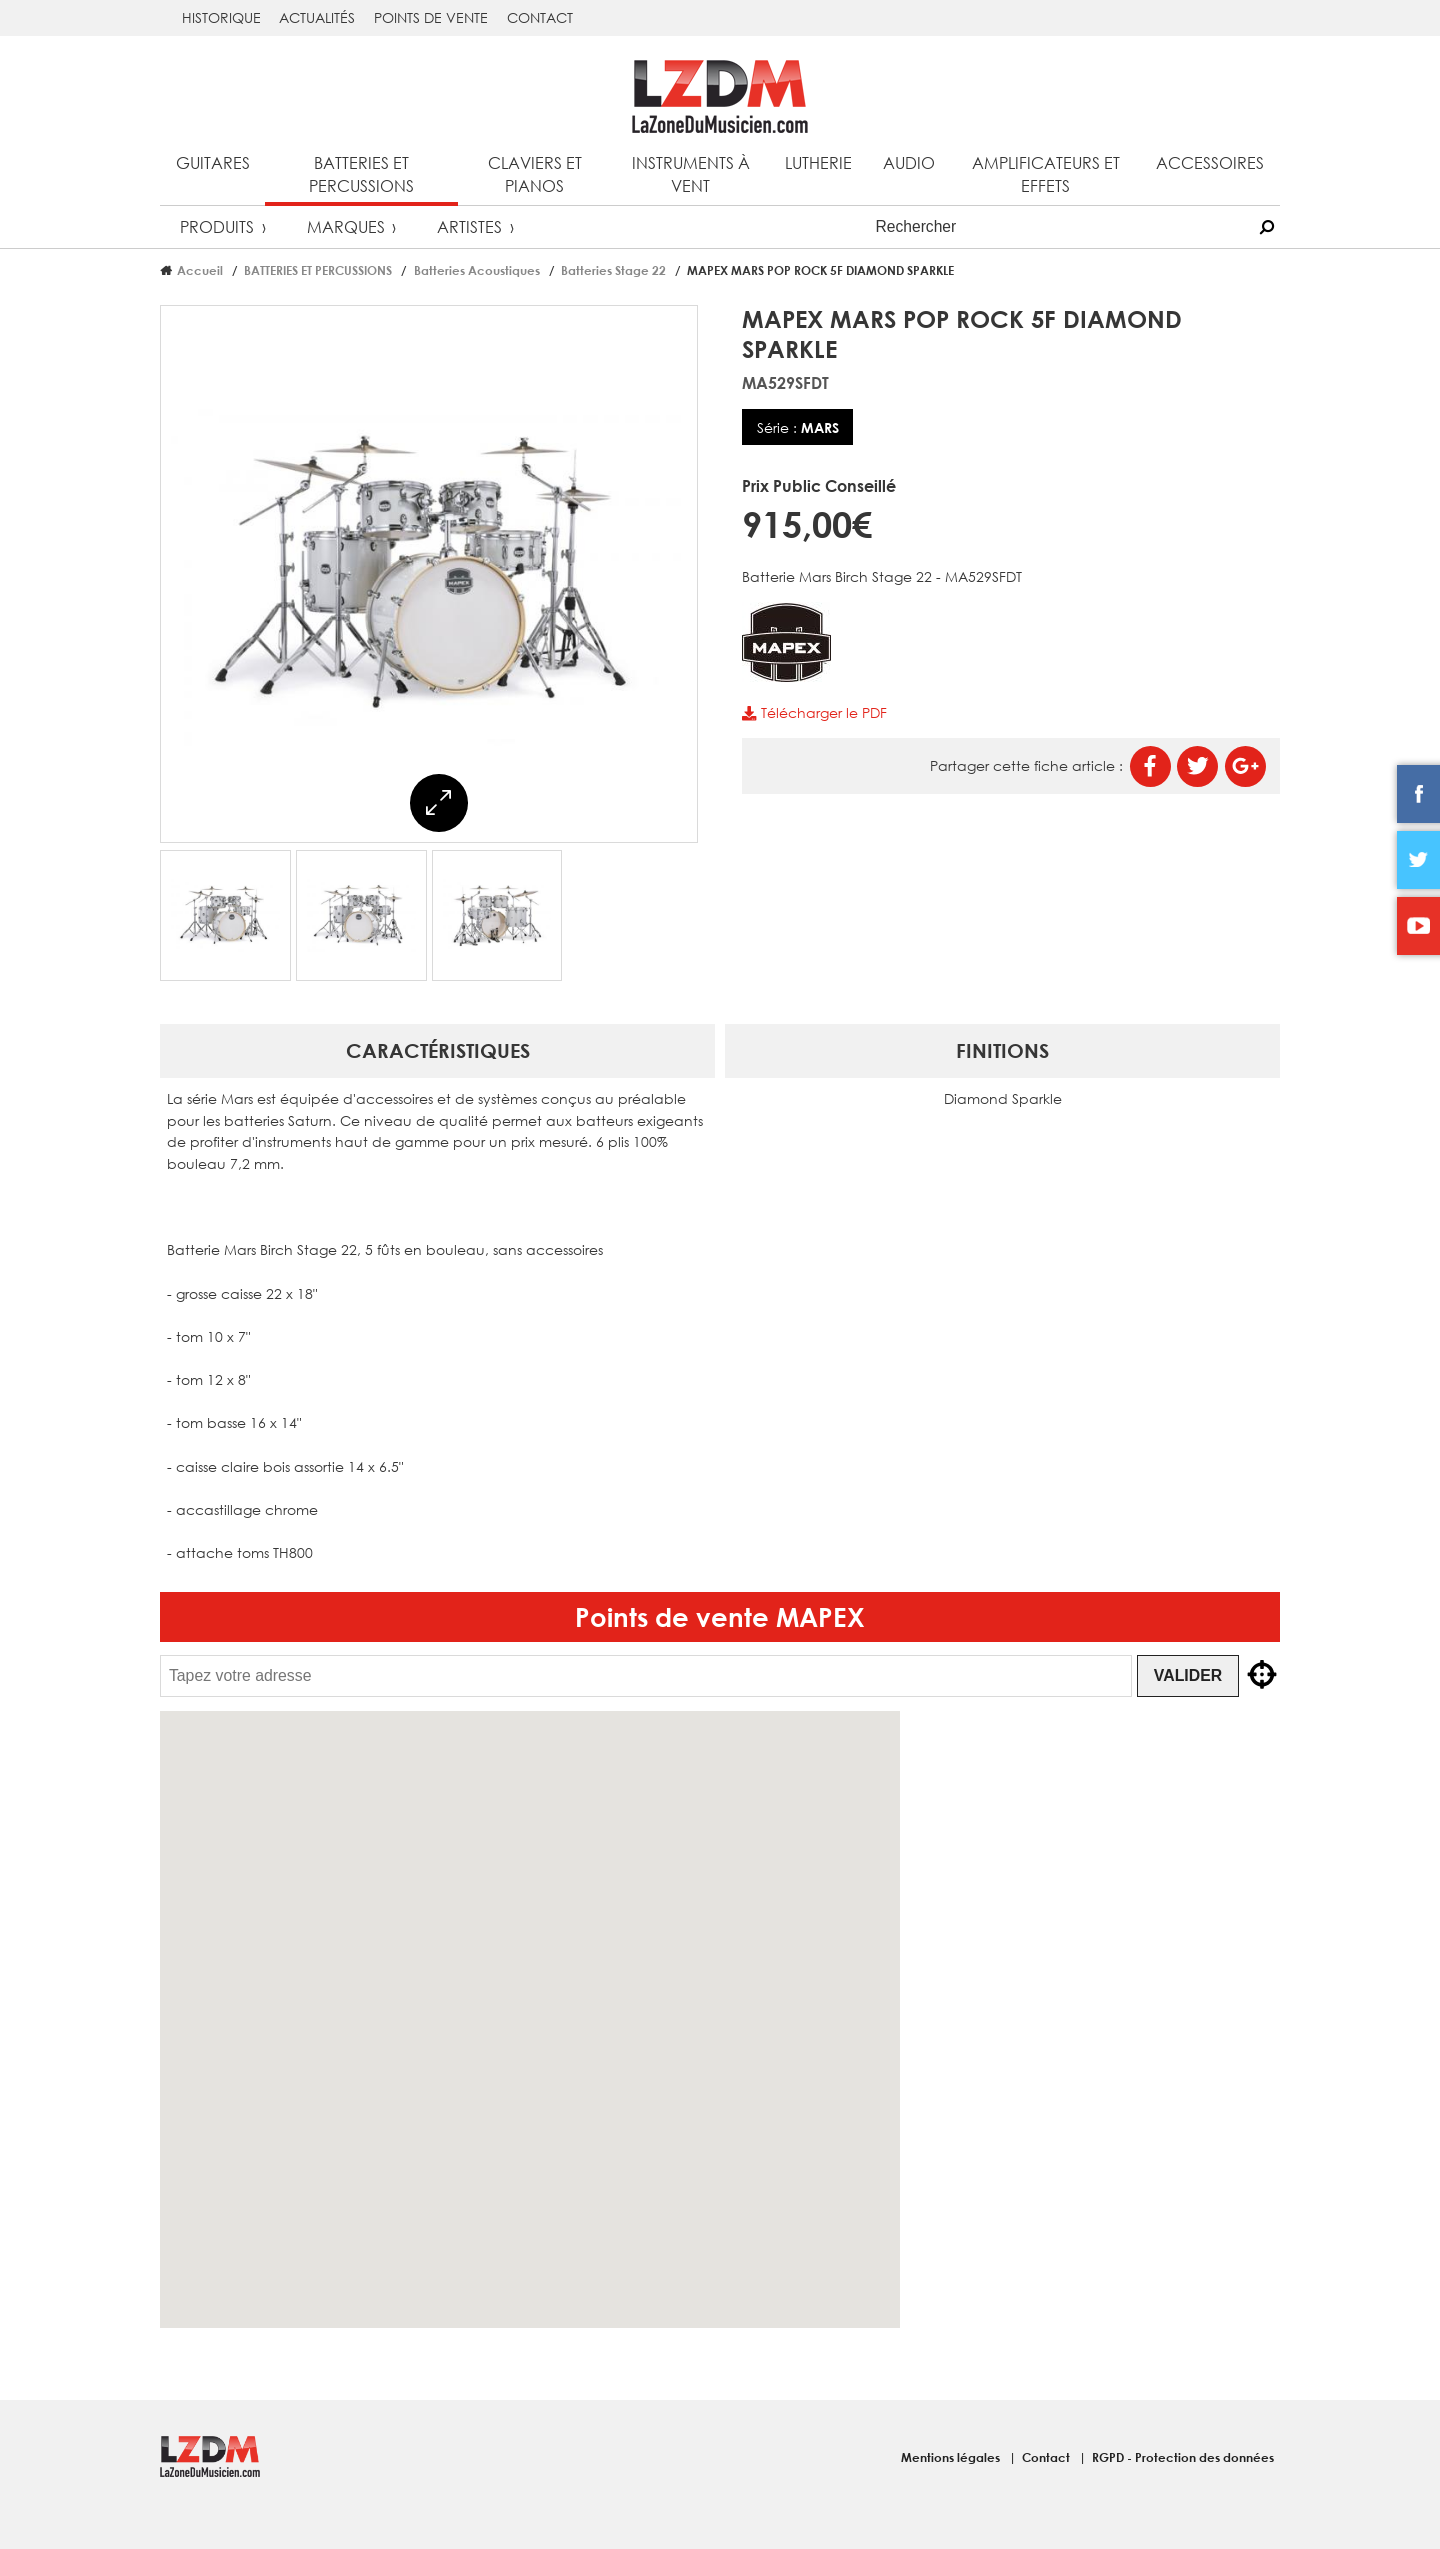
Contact (540, 17)
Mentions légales (952, 2457)
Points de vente (431, 17)
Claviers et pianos (535, 174)
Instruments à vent (691, 174)
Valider (1188, 1675)
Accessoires (1210, 162)
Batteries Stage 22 (613, 270)
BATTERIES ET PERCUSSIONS (318, 270)
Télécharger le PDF (814, 712)
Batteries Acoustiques (477, 270)
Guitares (213, 162)
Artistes (469, 226)
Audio (909, 162)
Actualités (317, 17)
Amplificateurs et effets (1046, 174)
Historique (221, 17)
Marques (346, 226)
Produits (217, 226)
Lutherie (818, 162)
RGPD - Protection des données (1183, 2457)
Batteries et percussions (361, 174)
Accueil (200, 270)
